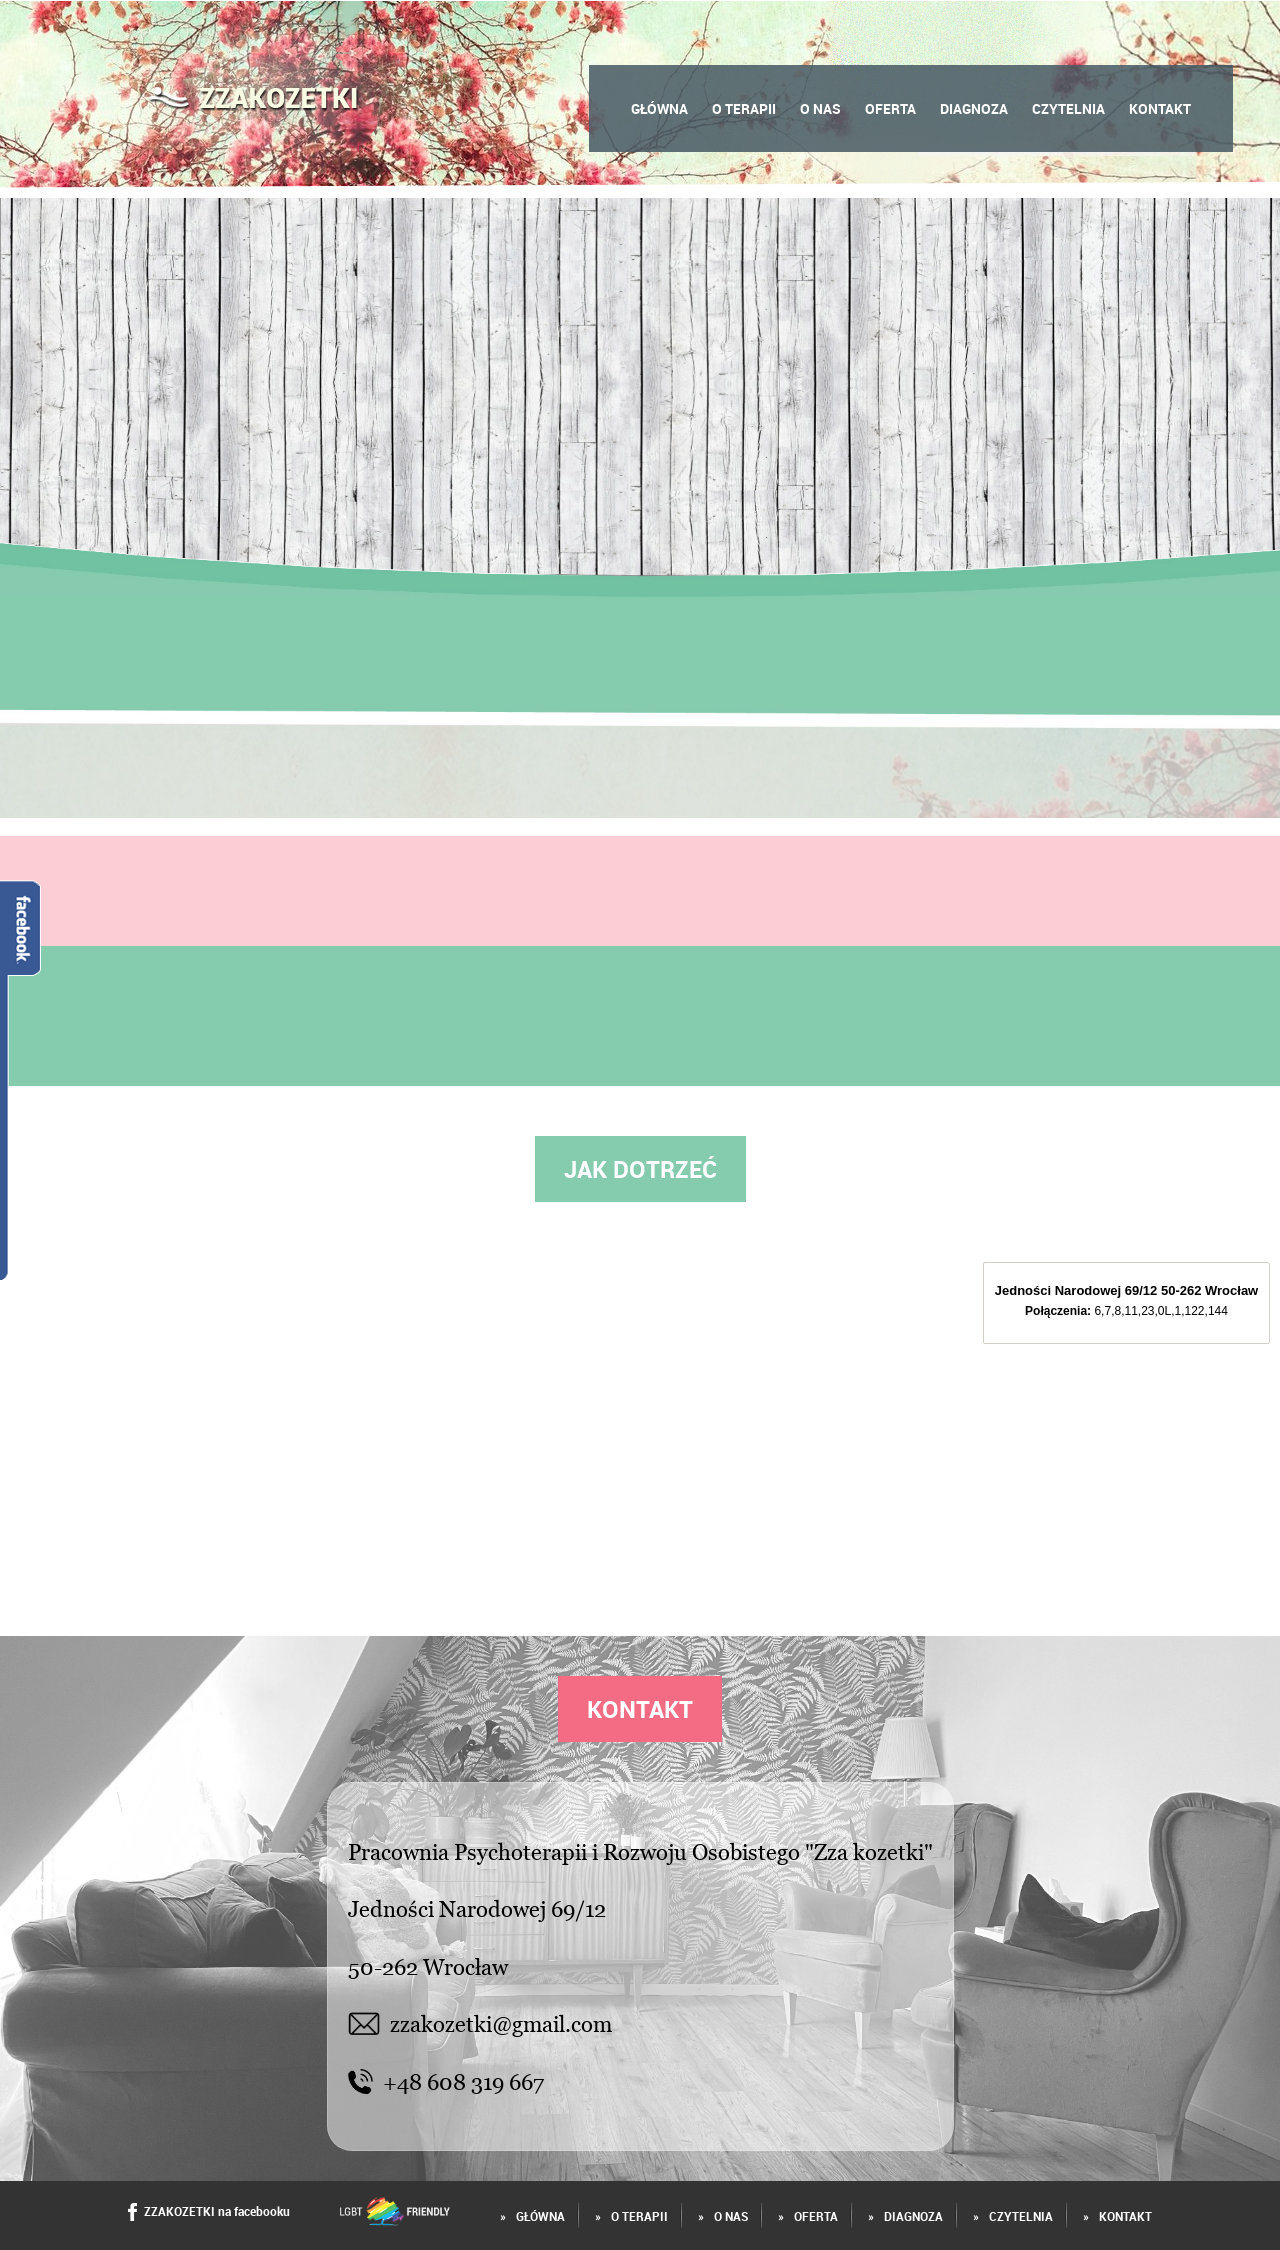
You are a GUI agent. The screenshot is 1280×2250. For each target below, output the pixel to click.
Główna (659, 108)
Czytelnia (1068, 108)
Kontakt (1160, 108)
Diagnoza (974, 108)
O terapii (744, 108)
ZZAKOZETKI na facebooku (209, 2212)
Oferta (890, 108)
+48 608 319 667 (446, 2081)
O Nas (820, 108)
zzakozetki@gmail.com (480, 2023)
